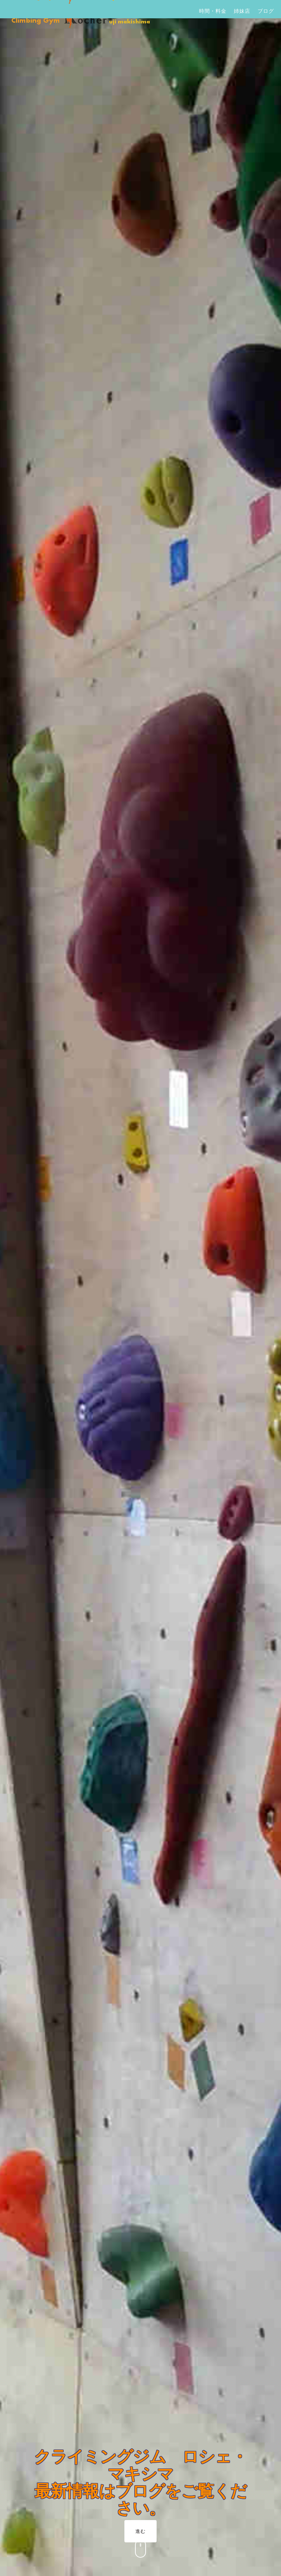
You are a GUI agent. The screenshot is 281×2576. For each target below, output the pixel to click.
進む (140, 2531)
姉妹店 (242, 11)
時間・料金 (212, 11)
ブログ (266, 11)
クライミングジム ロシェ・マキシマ (140, 2465)
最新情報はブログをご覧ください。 (140, 2499)
